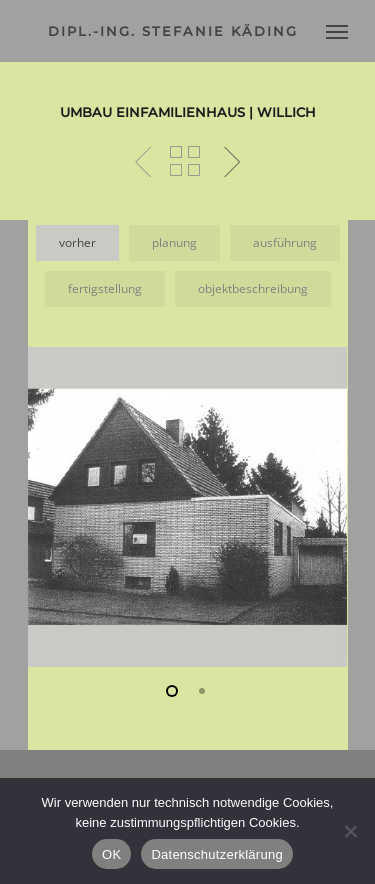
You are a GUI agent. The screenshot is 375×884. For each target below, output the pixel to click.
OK (111, 854)
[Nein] (350, 831)
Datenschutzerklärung (216, 854)
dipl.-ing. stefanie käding (173, 31)
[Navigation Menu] (337, 31)
